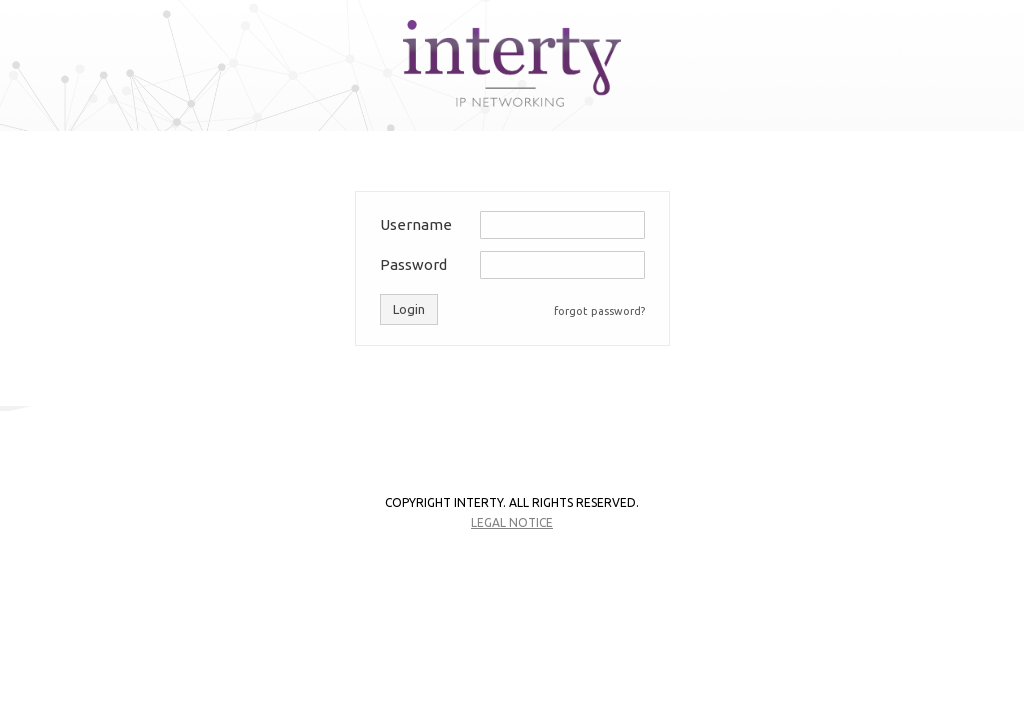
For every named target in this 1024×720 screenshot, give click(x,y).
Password (413, 264)
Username (416, 224)
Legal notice (512, 522)
